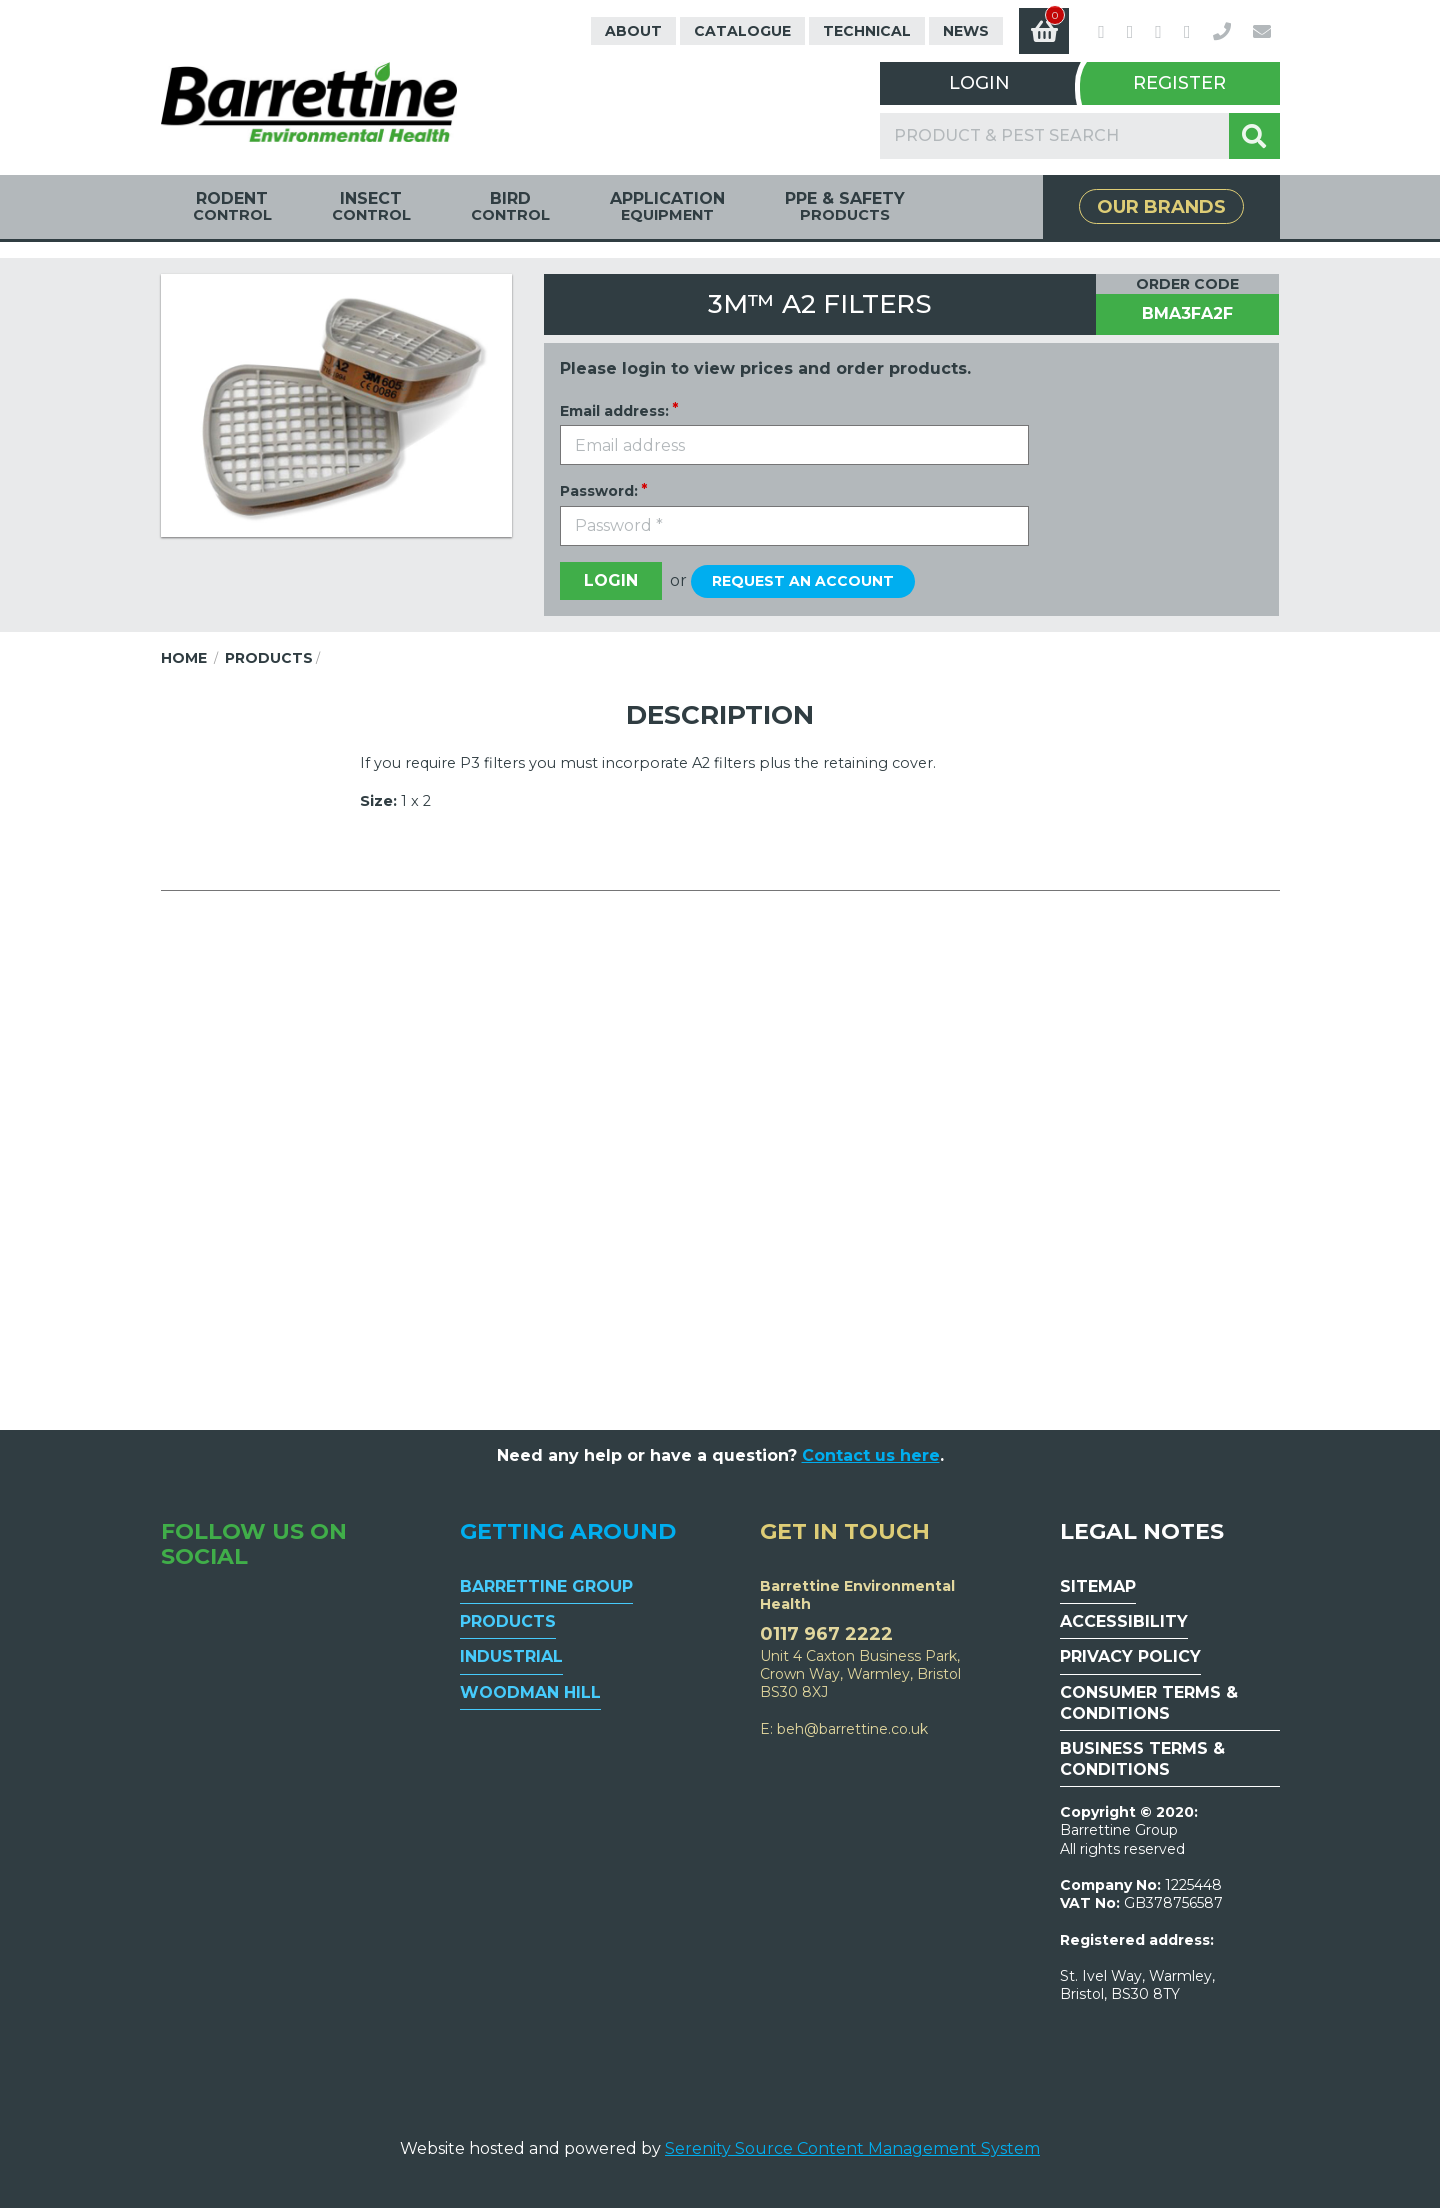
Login (979, 83)
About (633, 31)
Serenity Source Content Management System (852, 2148)
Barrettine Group (546, 1586)
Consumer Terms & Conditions (1149, 1703)
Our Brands (1161, 207)
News (966, 31)
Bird (510, 206)
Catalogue (742, 31)
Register (1179, 83)
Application (667, 206)
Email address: (614, 411)
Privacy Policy (1130, 1656)
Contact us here (871, 1455)
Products (269, 658)
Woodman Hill (530, 1692)
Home (184, 658)
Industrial (511, 1656)
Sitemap (1098, 1586)
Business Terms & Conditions (1142, 1759)
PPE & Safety (845, 206)
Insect (371, 206)
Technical (867, 31)
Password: (599, 491)
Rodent (232, 206)
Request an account (803, 581)
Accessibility (1124, 1621)
